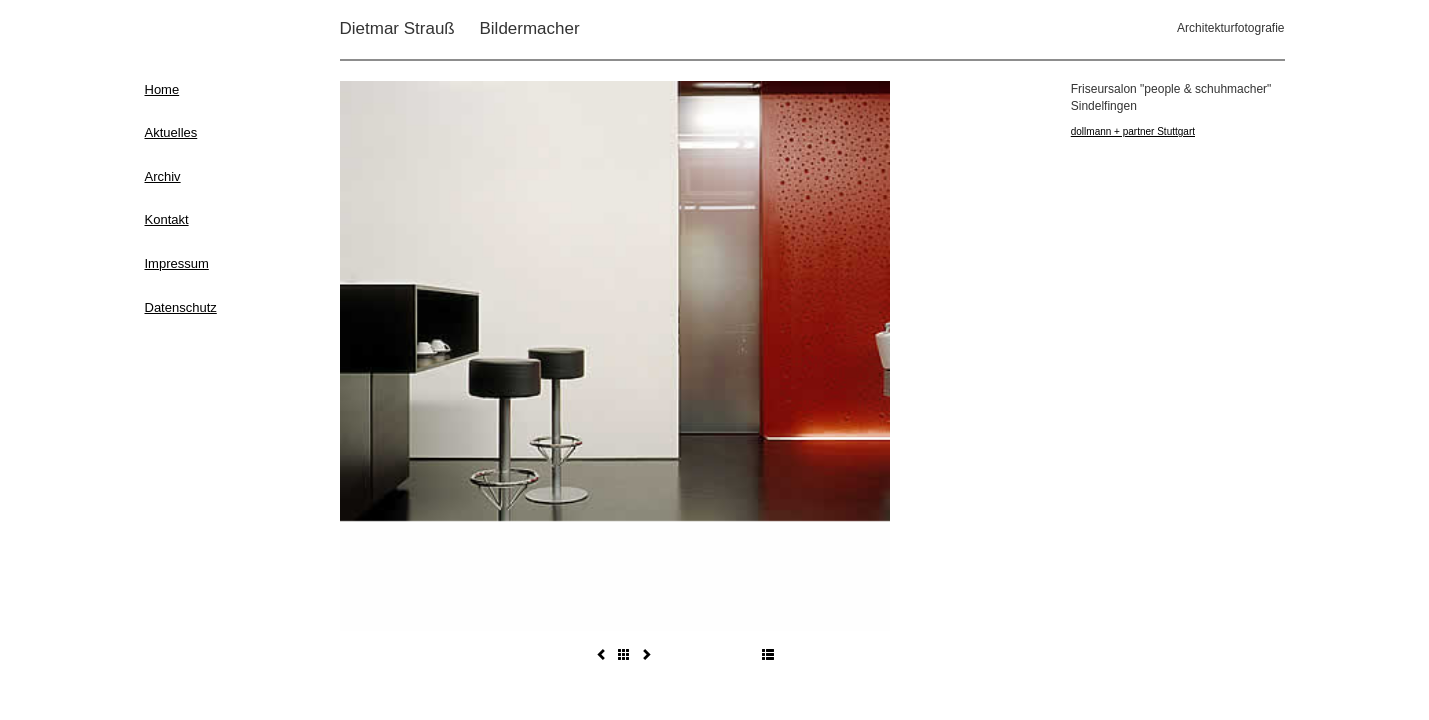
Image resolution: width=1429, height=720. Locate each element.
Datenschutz (181, 307)
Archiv (163, 176)
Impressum (177, 263)
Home (162, 89)
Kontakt (167, 219)
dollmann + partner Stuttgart (1133, 131)
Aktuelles (171, 132)
